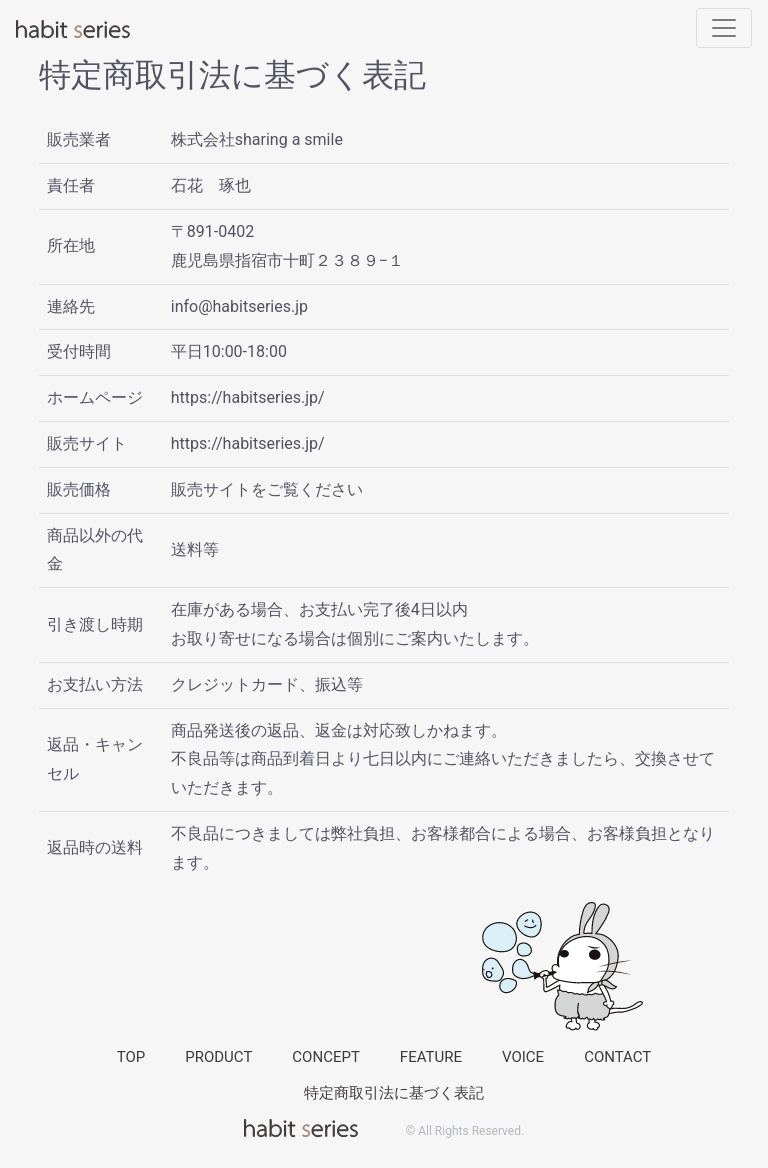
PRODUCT (218, 1057)
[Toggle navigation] (724, 28)
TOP (131, 1057)
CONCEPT (326, 1057)
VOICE (523, 1057)
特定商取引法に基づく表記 (394, 1093)
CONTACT (617, 1057)
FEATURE (431, 1057)
